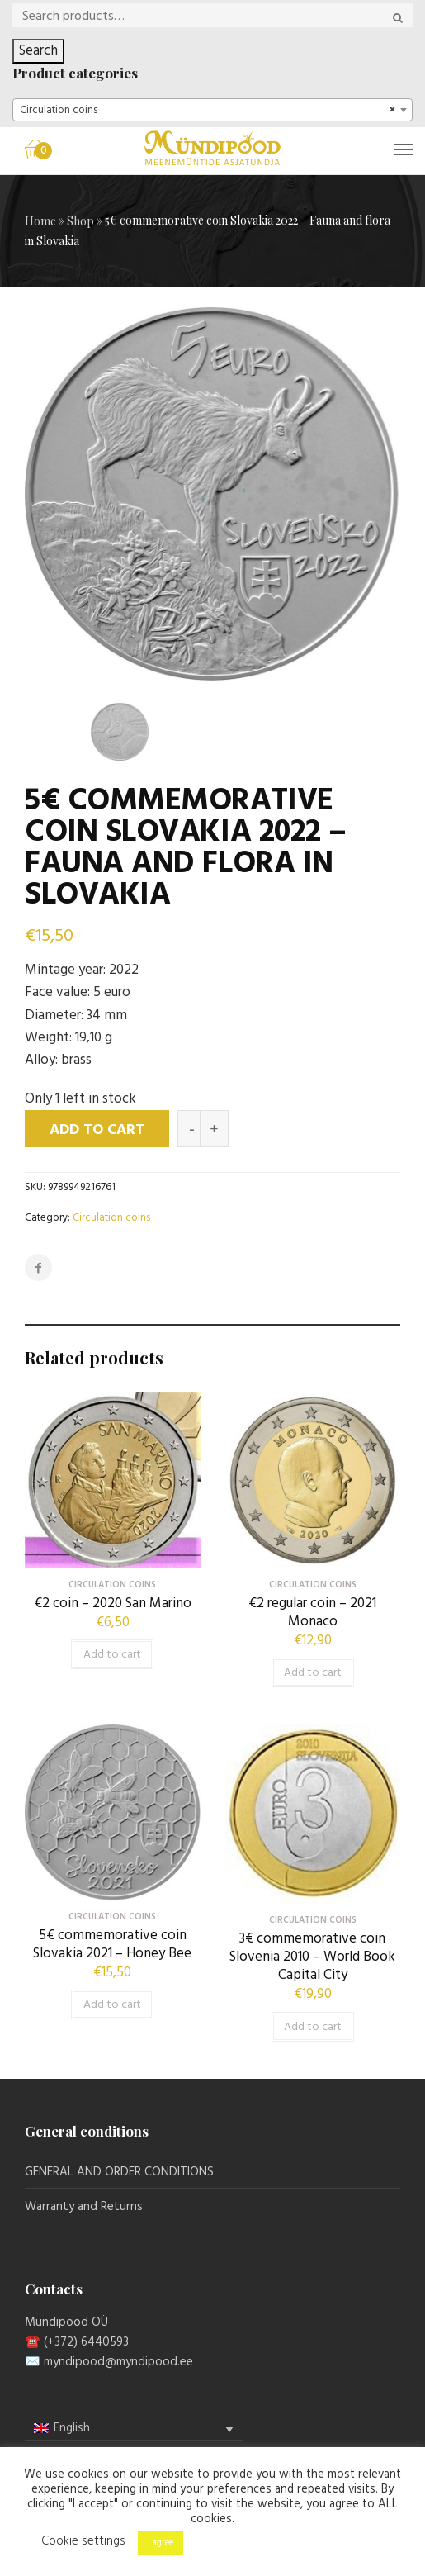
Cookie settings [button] (83, 2541)
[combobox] (212, 109)
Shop (80, 221)
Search (38, 51)
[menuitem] (134, 2428)
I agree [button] (160, 2543)
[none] (134, 2429)
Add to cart (97, 1130)
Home (40, 221)
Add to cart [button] (112, 1654)
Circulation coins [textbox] (207, 110)
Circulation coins (111, 1217)
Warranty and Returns (84, 2207)
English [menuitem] (72, 2428)
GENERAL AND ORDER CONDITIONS (119, 2172)
